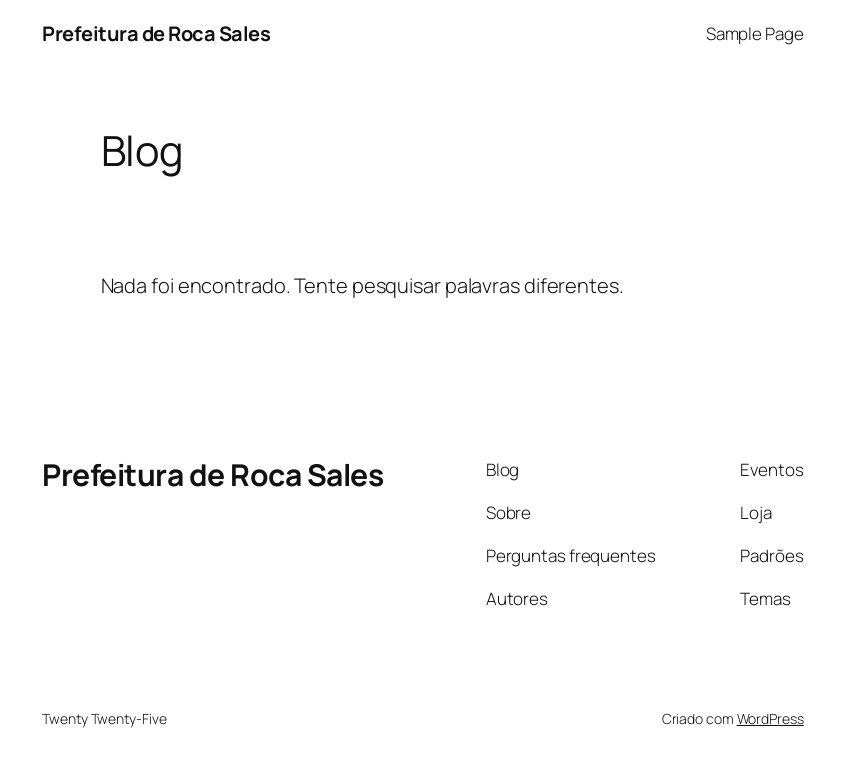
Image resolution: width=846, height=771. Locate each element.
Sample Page (755, 33)
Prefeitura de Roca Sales (156, 33)
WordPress (770, 718)
